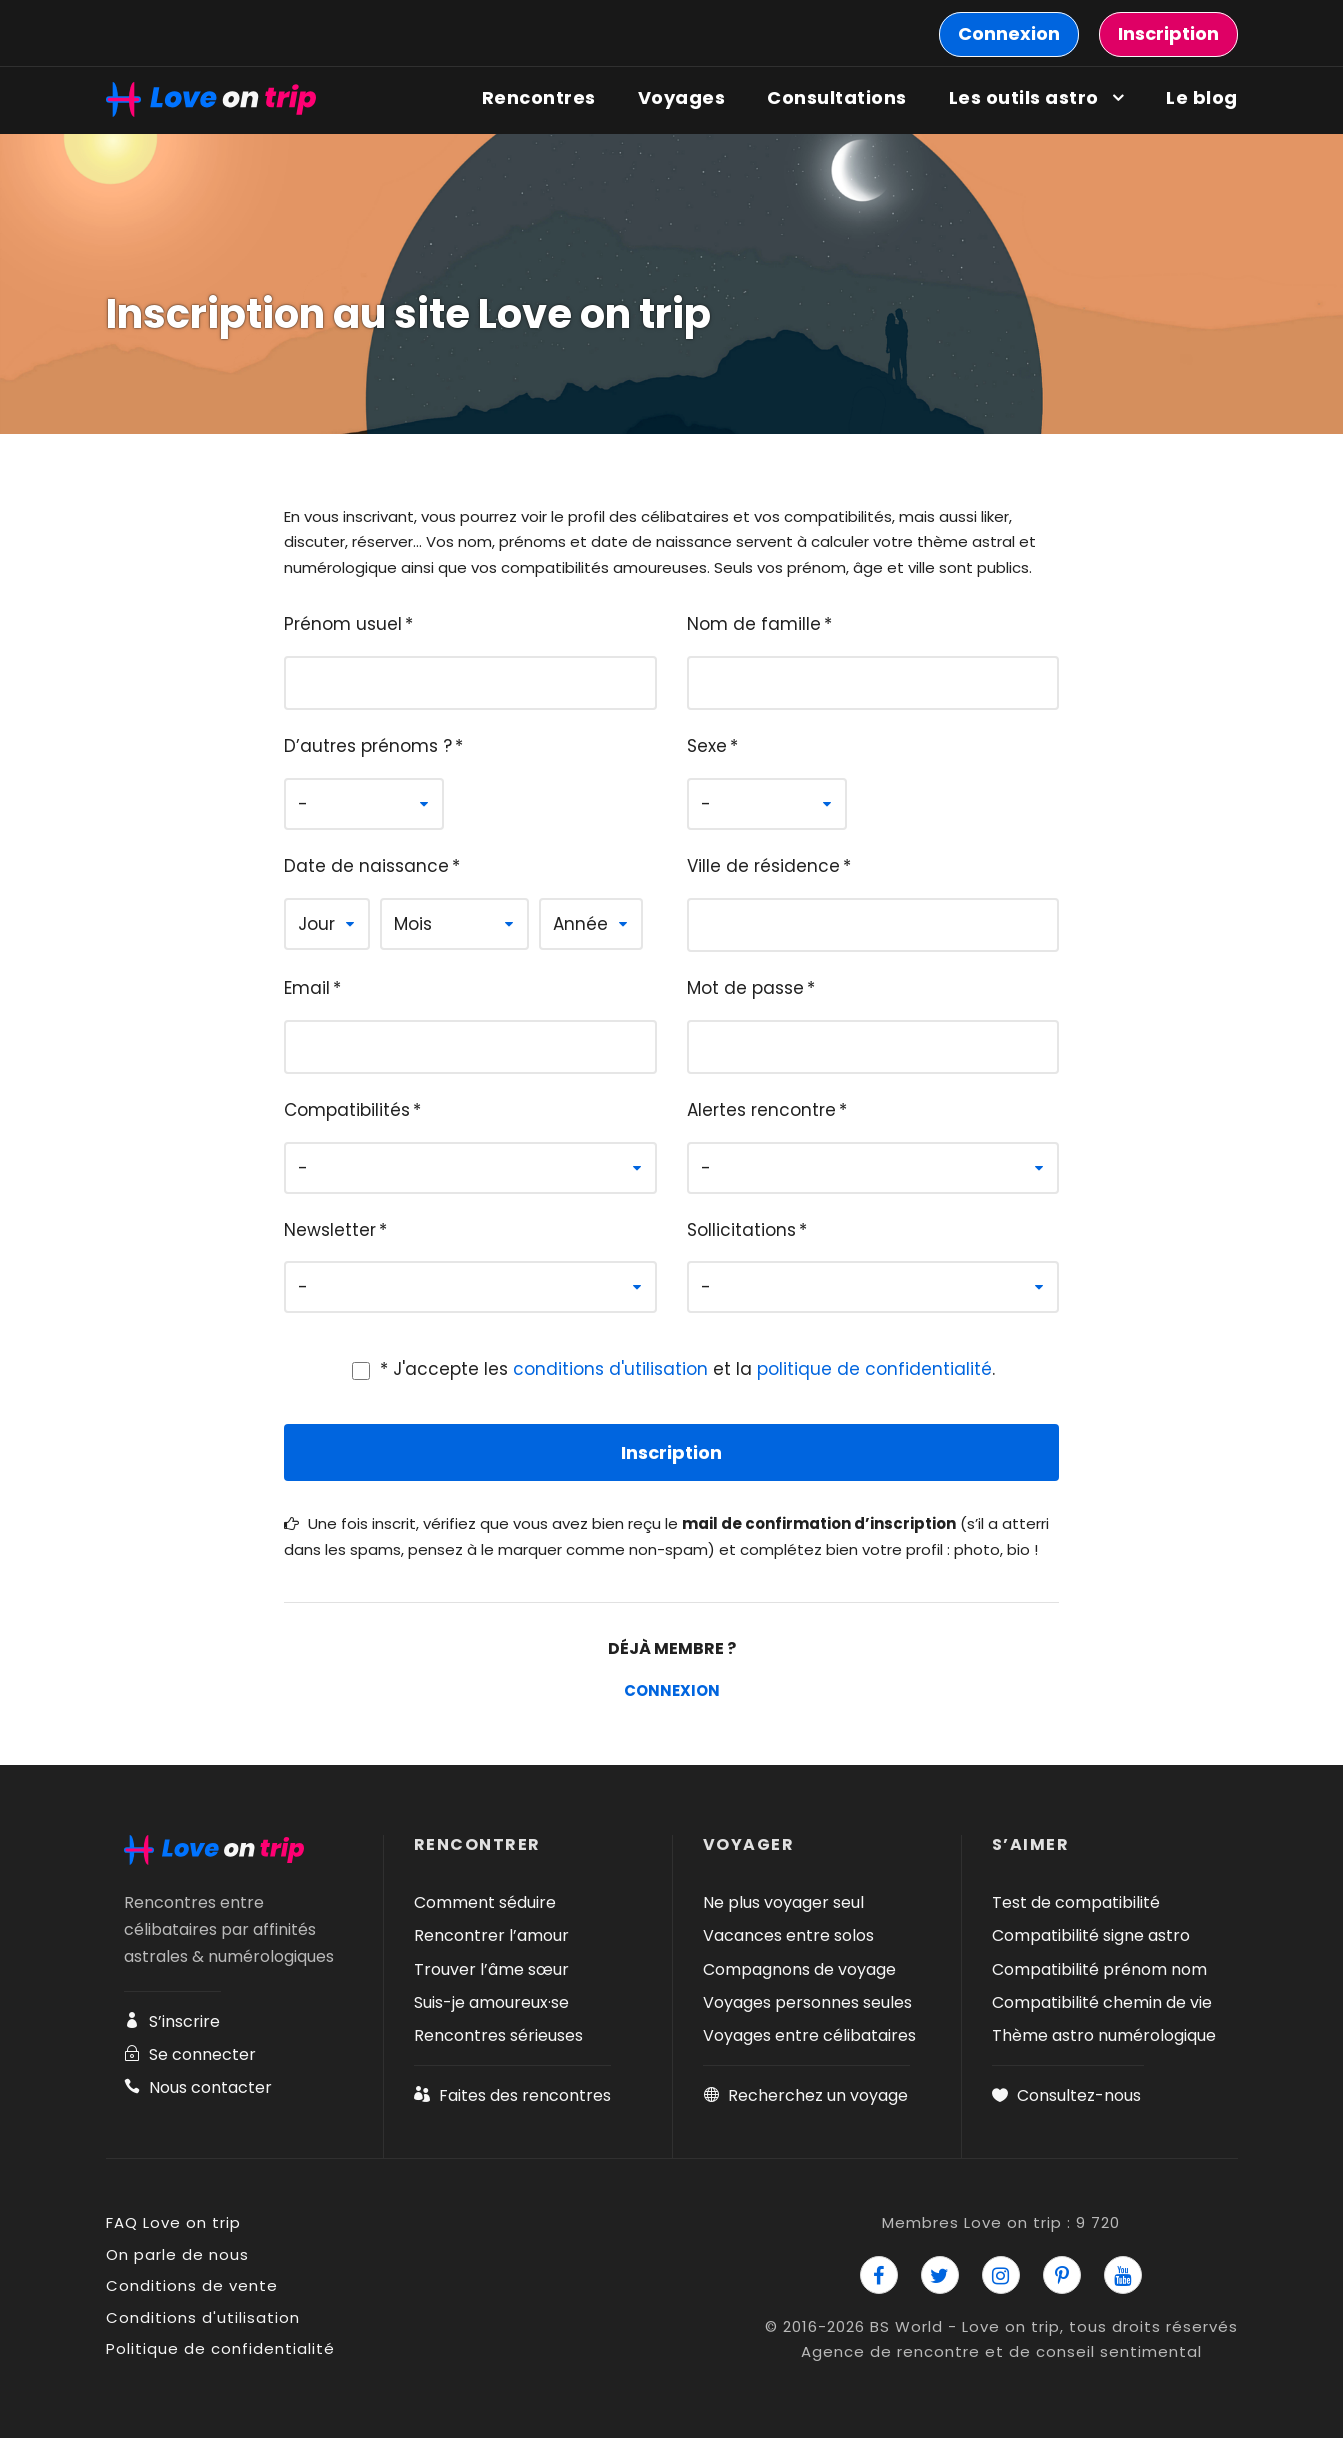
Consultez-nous (1066, 2095)
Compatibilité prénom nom (1099, 1969)
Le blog (1202, 97)
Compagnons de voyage (799, 1969)
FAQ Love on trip (173, 2222)
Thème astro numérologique (1104, 2035)
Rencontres (539, 97)
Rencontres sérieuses (498, 2035)
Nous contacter (198, 2087)
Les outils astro (1024, 97)
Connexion (672, 1690)
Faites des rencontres (512, 2095)
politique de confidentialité (874, 1369)
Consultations (837, 97)
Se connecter (190, 2054)
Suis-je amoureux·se (491, 2002)
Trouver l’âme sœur (491, 1969)
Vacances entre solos (788, 1935)
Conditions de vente (192, 2285)
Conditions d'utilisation (203, 2317)
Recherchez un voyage (805, 2095)
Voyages (682, 97)
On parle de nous (177, 2254)
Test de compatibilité (1076, 1902)
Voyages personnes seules (807, 2002)
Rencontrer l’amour (491, 1935)
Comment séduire (485, 1902)
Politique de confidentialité (220, 2348)
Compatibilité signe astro (1091, 1935)
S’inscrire (172, 2021)
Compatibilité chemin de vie (1102, 2002)
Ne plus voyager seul (783, 1902)
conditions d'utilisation (610, 1369)
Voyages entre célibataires (809, 2035)
